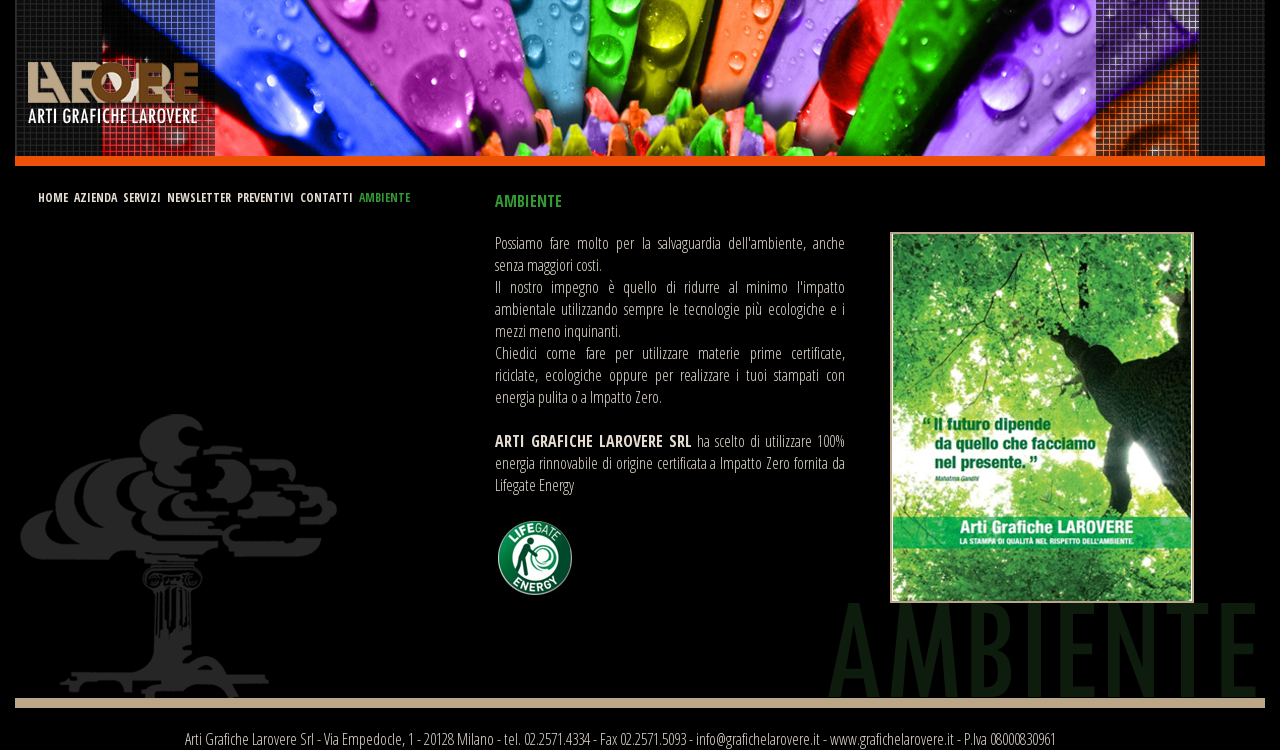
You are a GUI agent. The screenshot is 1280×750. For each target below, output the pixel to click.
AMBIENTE (384, 197)
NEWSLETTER (199, 197)
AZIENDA (95, 197)
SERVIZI (142, 197)
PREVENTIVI (265, 197)
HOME (53, 197)
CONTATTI (326, 197)
